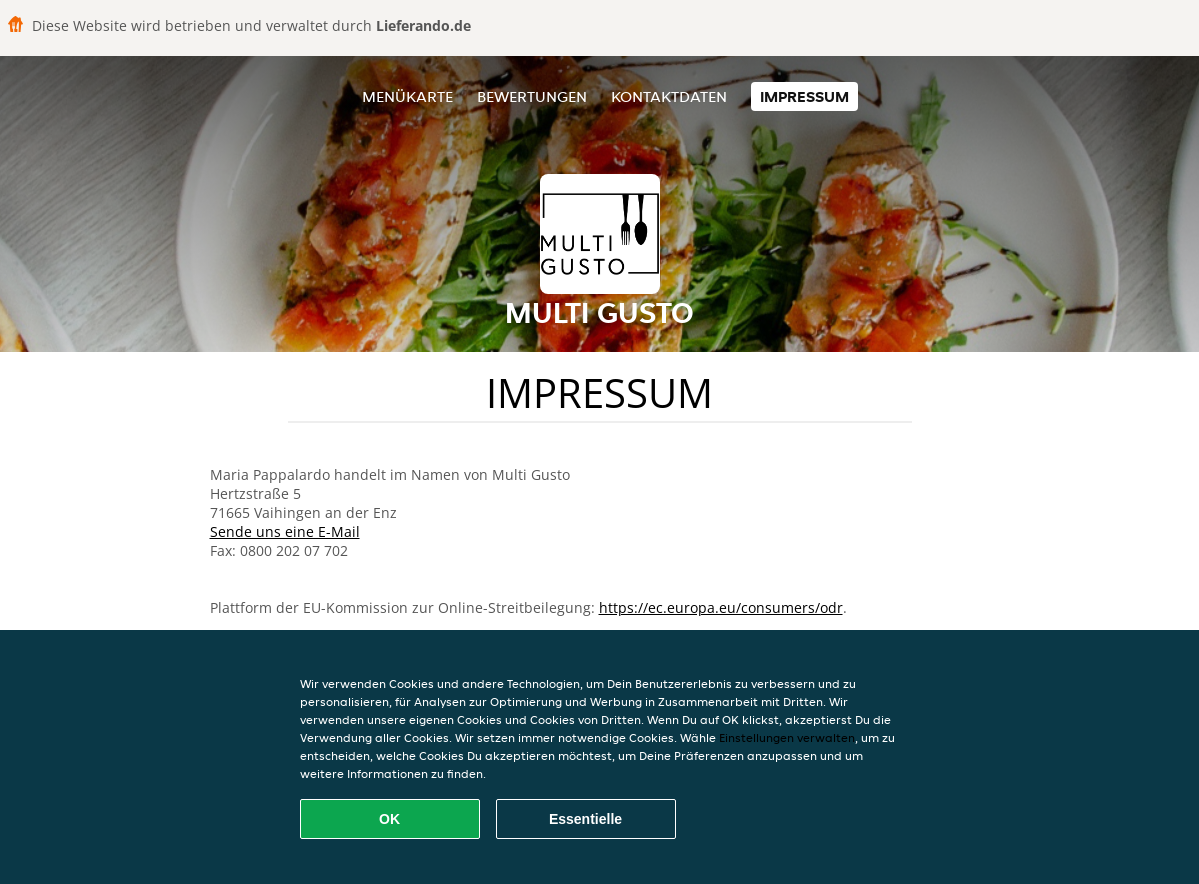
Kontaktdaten (669, 96)
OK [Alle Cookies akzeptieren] (389, 819)
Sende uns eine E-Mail (285, 531)
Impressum (804, 96)
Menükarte (407, 96)
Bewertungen (532, 96)
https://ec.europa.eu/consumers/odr (721, 607)
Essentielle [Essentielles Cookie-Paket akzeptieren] (585, 819)
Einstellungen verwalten (787, 737)
